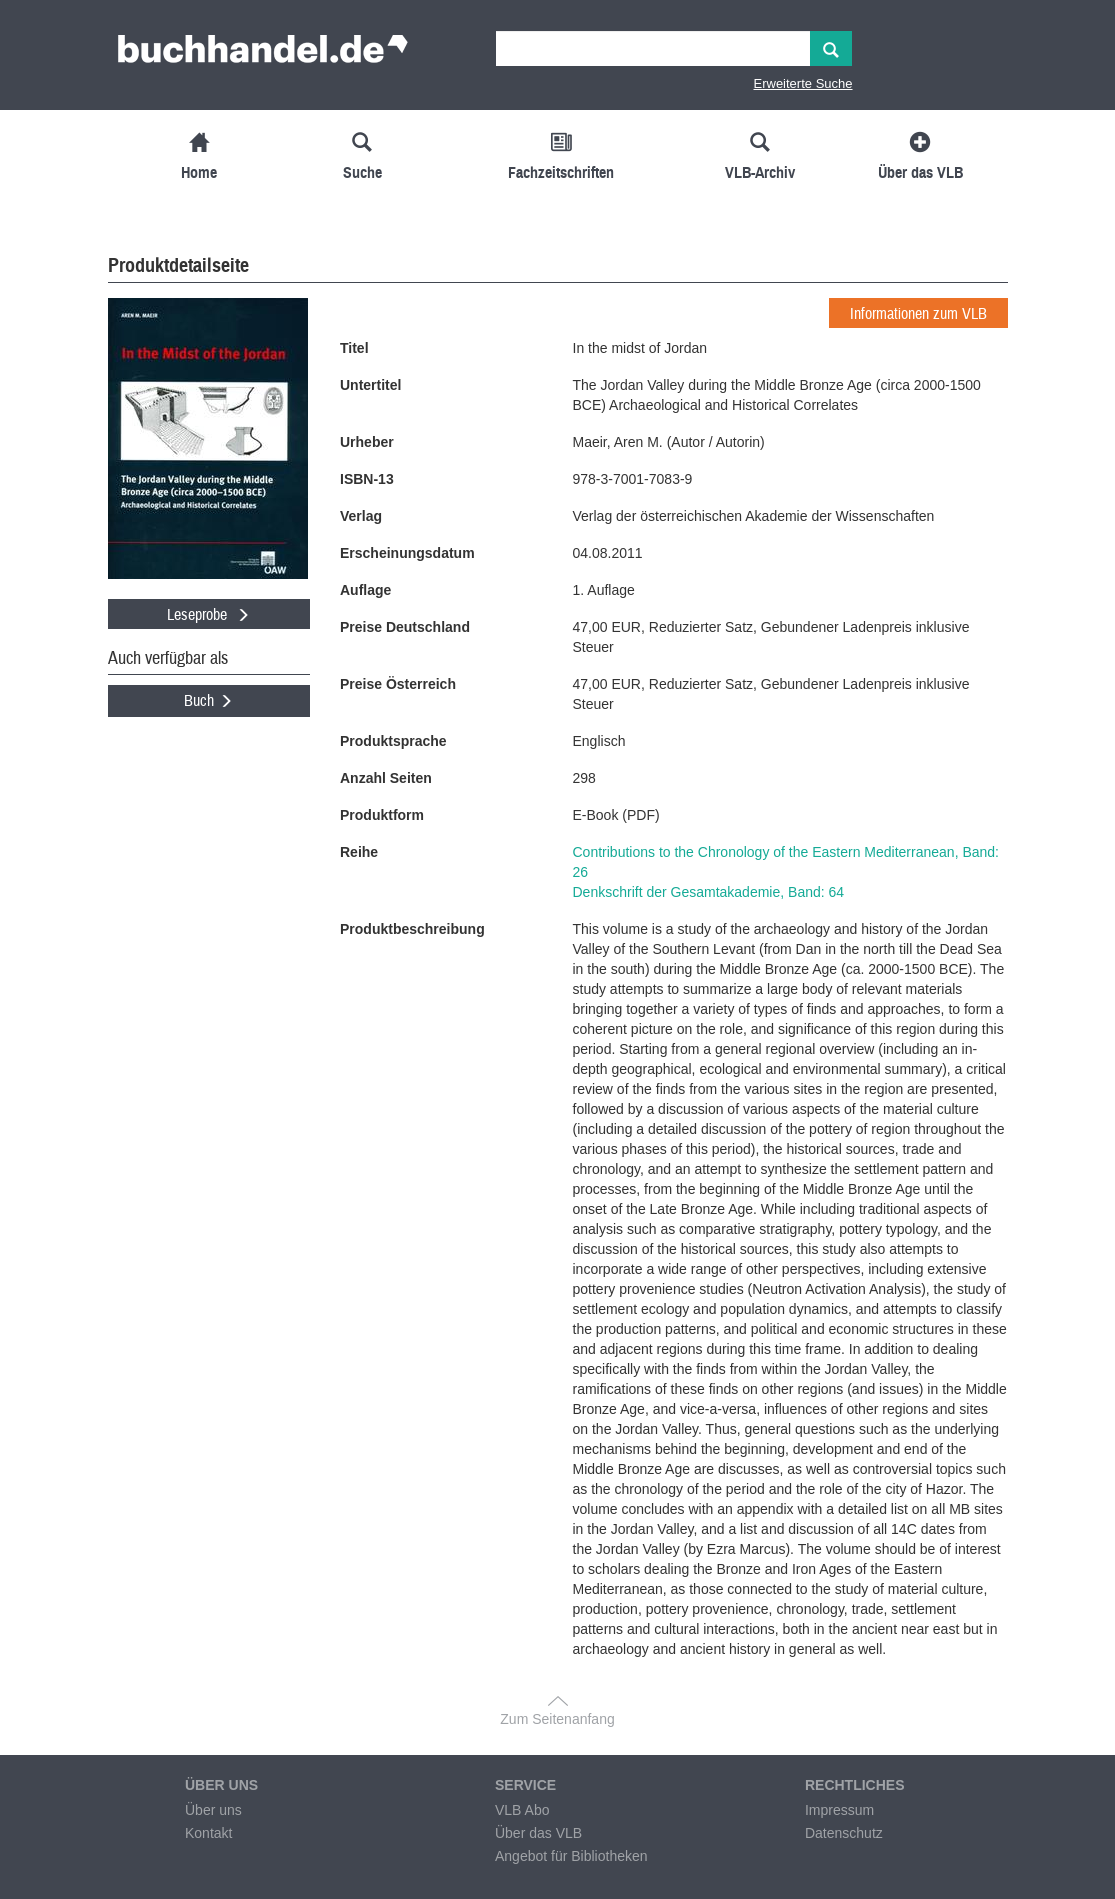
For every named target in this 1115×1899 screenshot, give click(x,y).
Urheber (367, 442)
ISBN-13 (367, 479)
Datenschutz (844, 1833)
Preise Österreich (398, 684)
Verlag (361, 516)
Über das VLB (538, 1833)
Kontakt (208, 1833)
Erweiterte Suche (803, 83)
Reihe (359, 852)
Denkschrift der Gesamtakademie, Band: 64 (709, 892)
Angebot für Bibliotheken (571, 1856)
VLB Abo (522, 1810)
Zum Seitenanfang (557, 1719)
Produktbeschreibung (412, 929)
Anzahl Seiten (386, 778)
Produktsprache (393, 741)
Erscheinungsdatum (407, 553)
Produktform (382, 815)
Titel (354, 348)
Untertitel (370, 385)
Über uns (213, 1810)
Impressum (839, 1810)
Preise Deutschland (405, 627)
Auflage (365, 590)
